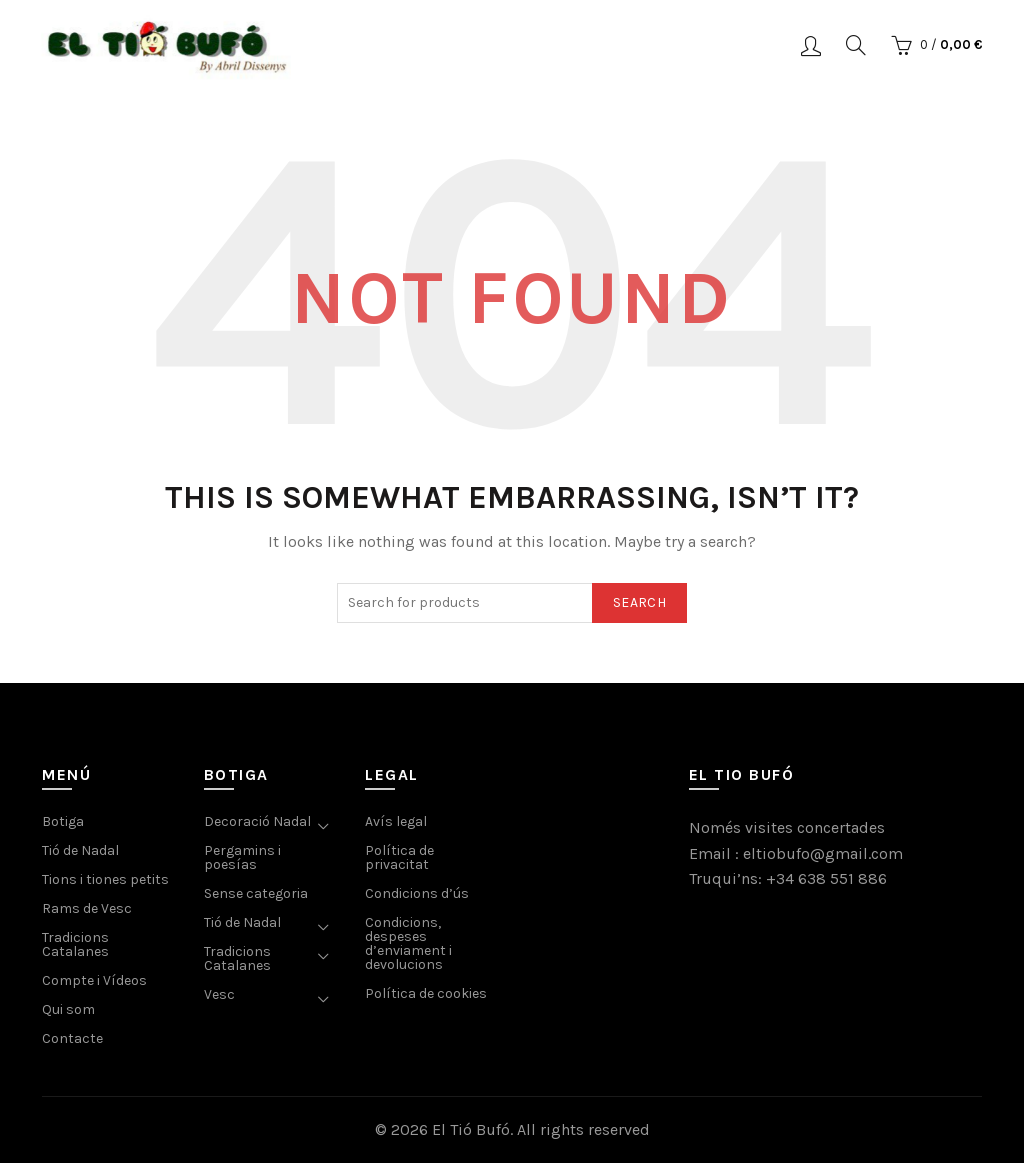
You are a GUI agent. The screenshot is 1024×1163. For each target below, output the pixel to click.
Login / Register (811, 45)
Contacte (72, 1038)
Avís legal (396, 821)
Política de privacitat (399, 857)
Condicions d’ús (417, 893)
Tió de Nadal (80, 850)
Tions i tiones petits (105, 879)
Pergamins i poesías (242, 857)
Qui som (68, 1009)
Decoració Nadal (257, 821)
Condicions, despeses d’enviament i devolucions (408, 943)
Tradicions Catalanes (75, 944)
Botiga (63, 821)
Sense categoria (256, 893)
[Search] (856, 45)
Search (639, 602)
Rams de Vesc (87, 908)
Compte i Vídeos (94, 980)
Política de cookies (426, 993)
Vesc (219, 994)
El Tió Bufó (471, 1129)
